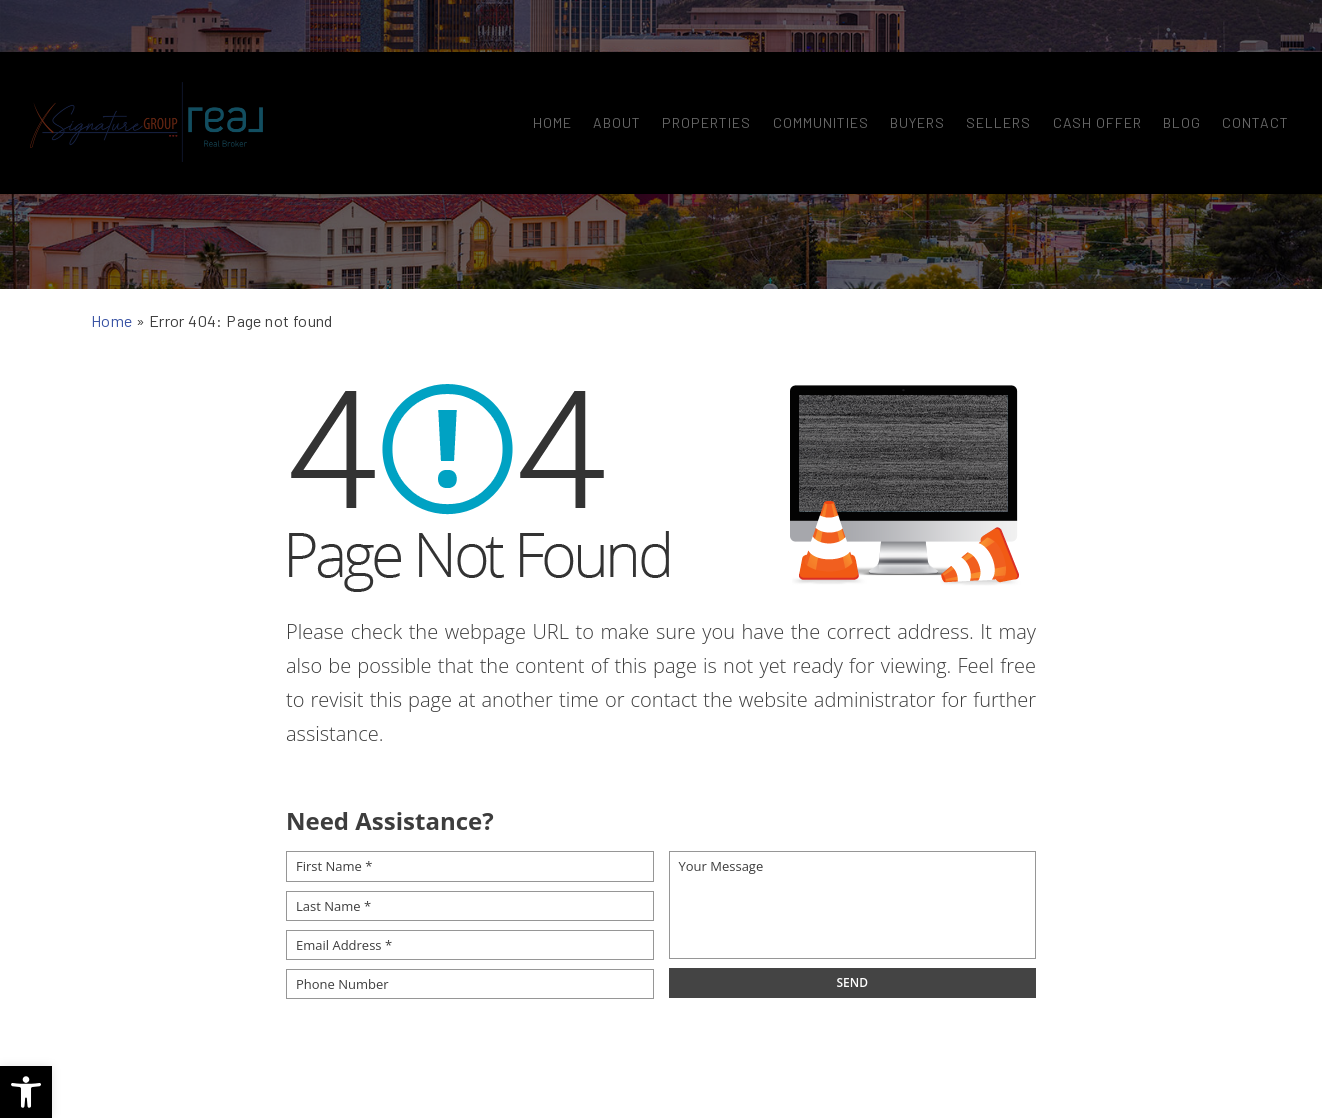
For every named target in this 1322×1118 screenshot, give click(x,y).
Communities (814, 77)
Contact (1248, 77)
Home (545, 77)
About (610, 77)
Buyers (910, 77)
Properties (699, 77)
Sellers (991, 77)
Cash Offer (1090, 77)
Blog (1175, 77)
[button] (26, 1092)
